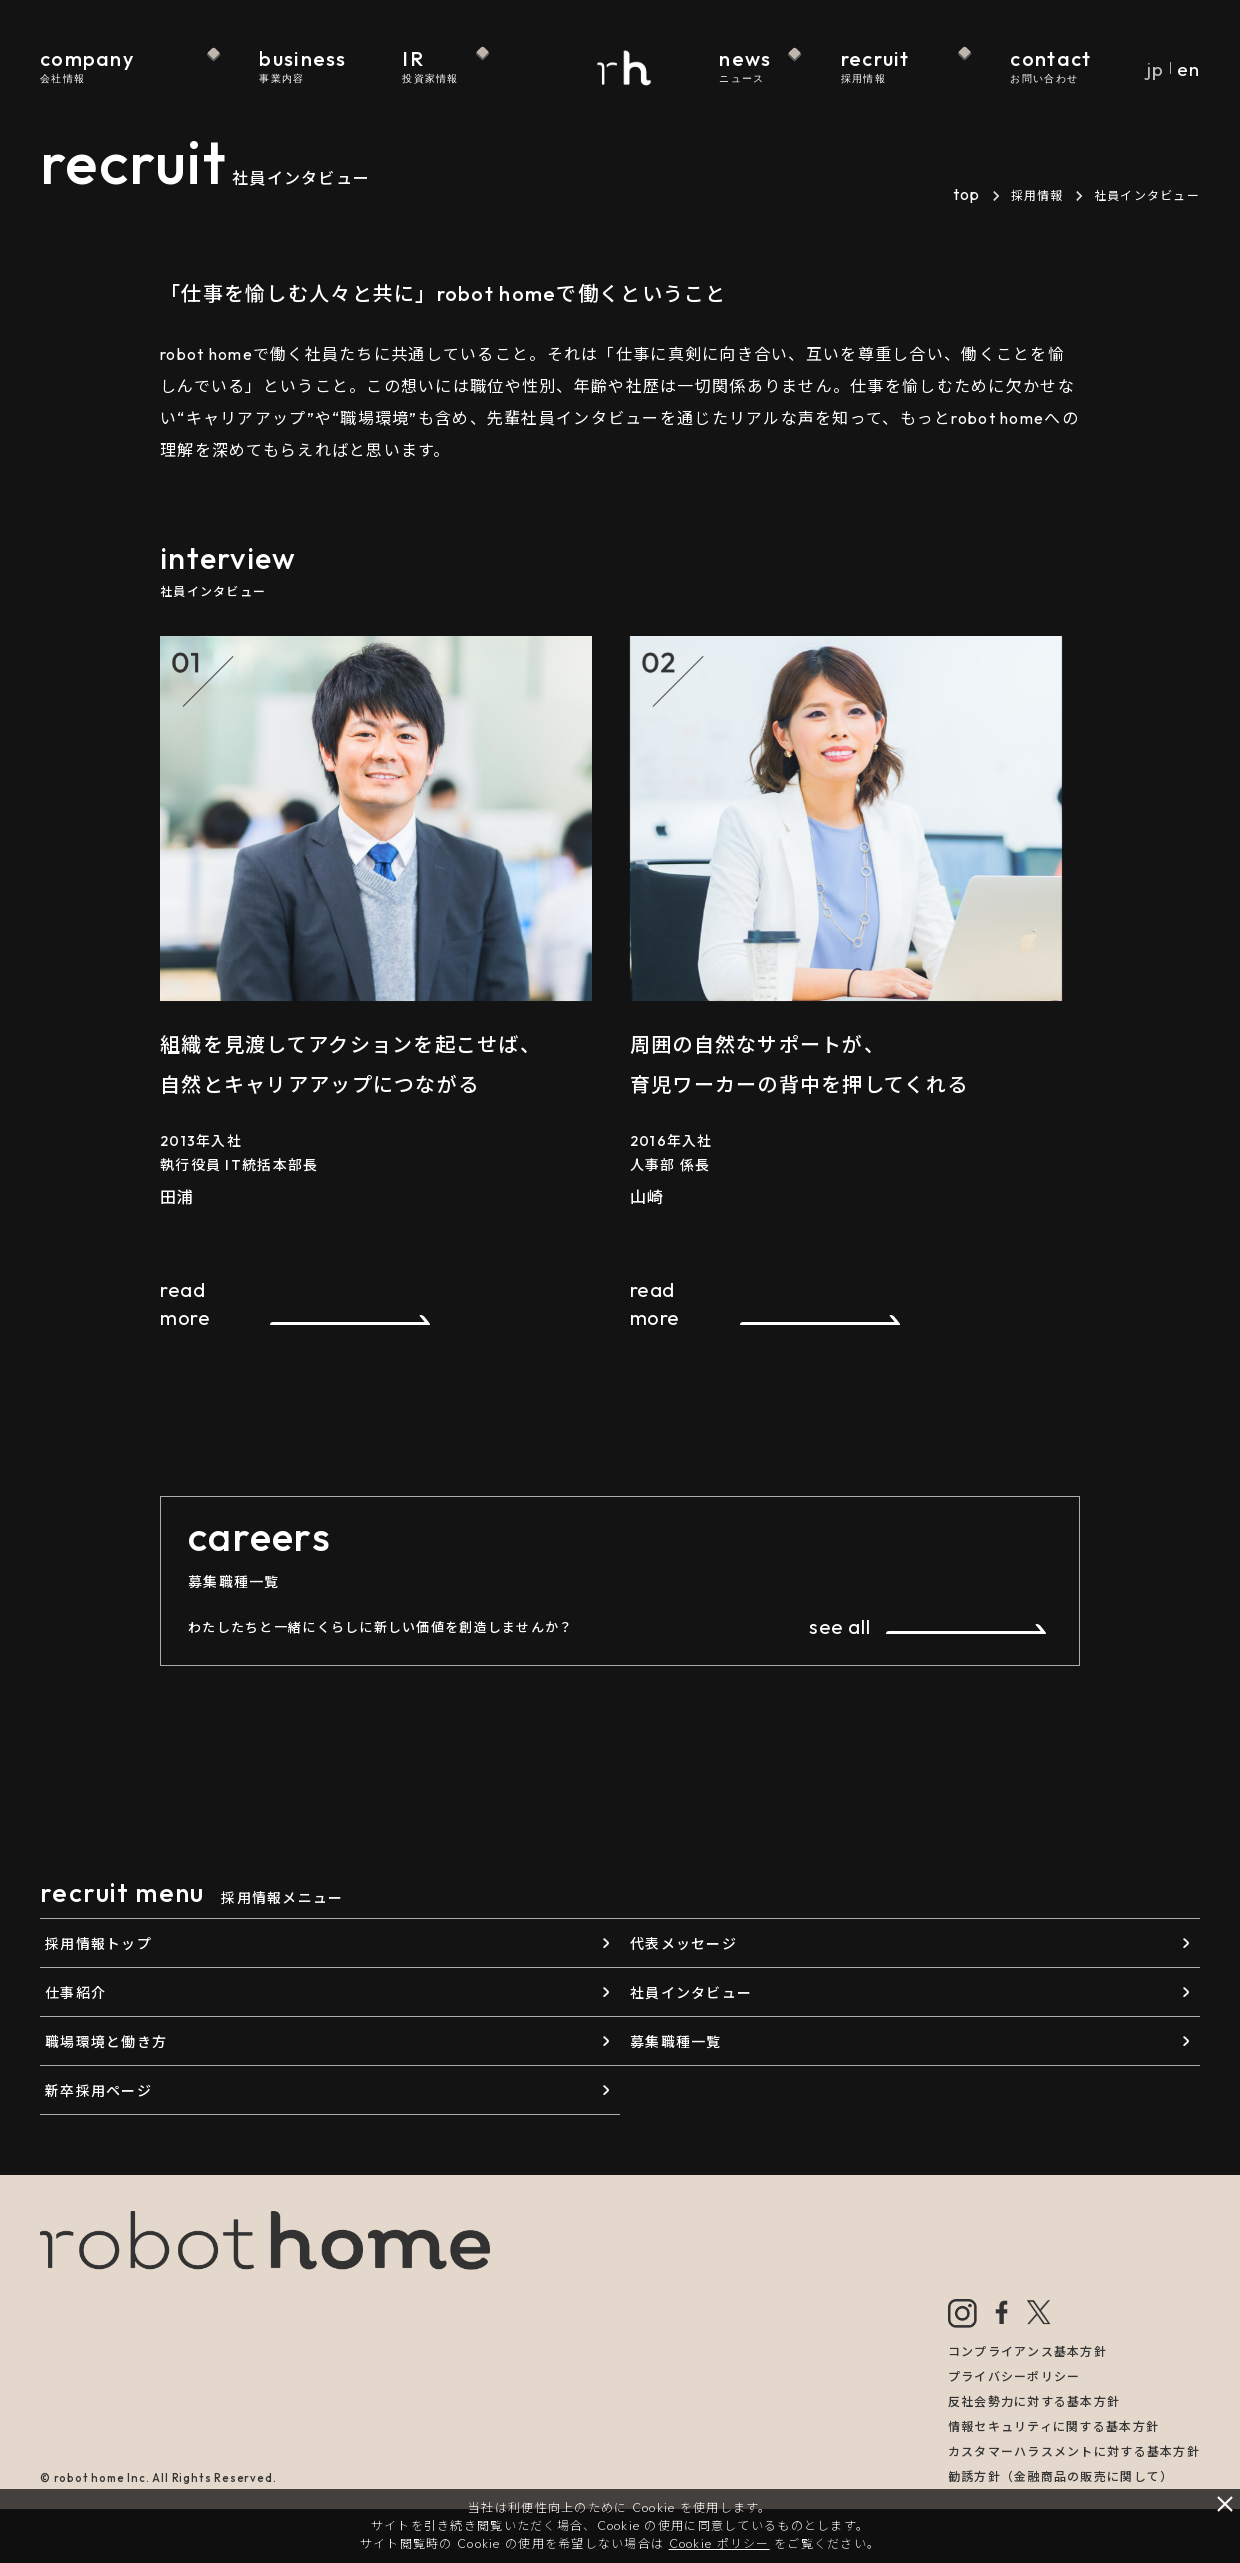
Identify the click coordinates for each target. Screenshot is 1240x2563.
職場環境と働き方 (106, 2042)
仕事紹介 (75, 1993)
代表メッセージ (683, 1944)
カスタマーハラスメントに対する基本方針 (1074, 2451)
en (1188, 69)
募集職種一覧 (676, 2042)
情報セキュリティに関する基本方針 (1053, 2426)
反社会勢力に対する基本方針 (1034, 2401)
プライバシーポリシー (1014, 2376)
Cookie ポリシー (719, 2543)
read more (185, 1303)
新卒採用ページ (98, 2091)
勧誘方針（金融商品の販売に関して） (1061, 2476)
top (967, 194)
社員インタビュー (691, 1993)
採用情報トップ (98, 1944)
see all (839, 1626)
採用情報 (1037, 195)
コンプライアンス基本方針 (1027, 2351)
